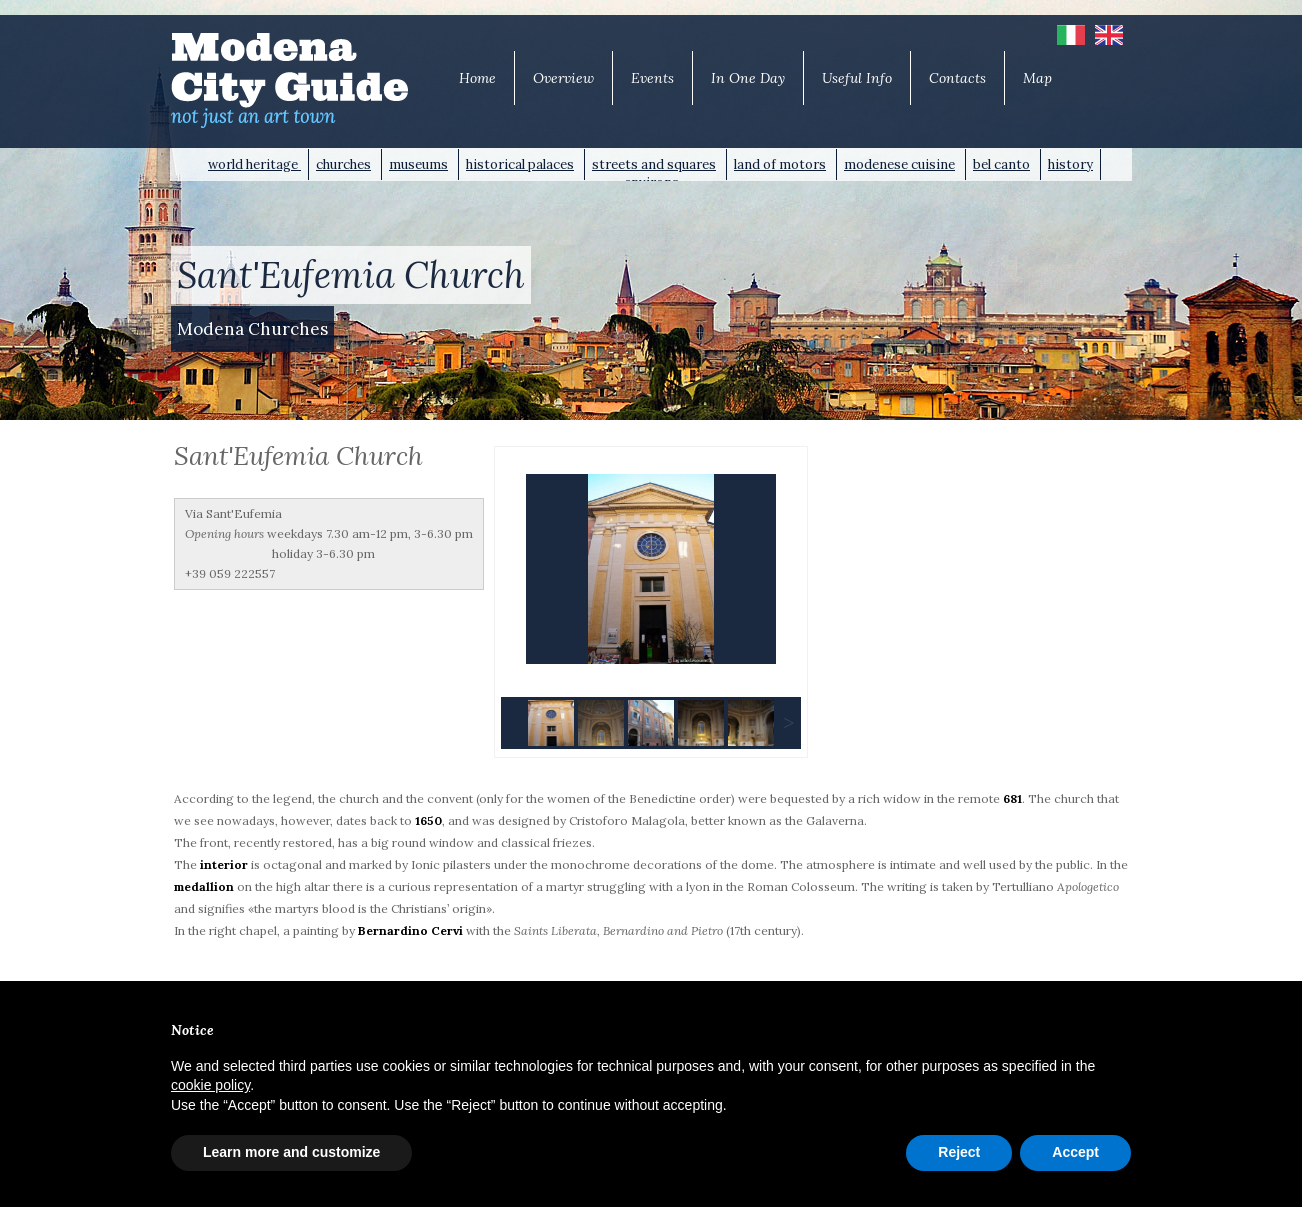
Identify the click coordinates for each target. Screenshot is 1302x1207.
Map (1037, 78)
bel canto (1001, 164)
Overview (563, 78)
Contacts (957, 78)
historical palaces (520, 164)
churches (343, 164)
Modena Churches (252, 329)
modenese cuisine (899, 164)
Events (652, 78)
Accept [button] (1075, 1152)
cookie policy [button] (210, 1085)
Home (477, 78)
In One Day (748, 78)
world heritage (254, 164)
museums (418, 164)
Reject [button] (959, 1152)
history (1070, 164)
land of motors (780, 164)
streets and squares (654, 164)
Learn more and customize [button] (291, 1152)
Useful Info (857, 78)
